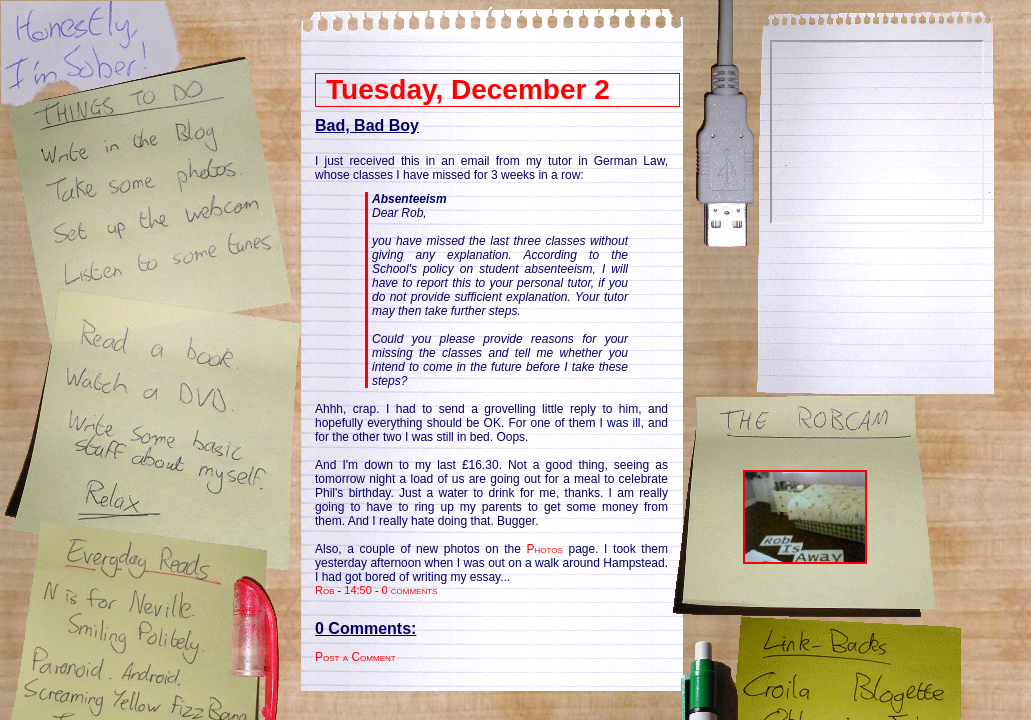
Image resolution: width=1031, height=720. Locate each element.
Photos (545, 549)
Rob (325, 590)
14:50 (358, 590)
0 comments (410, 590)
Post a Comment (355, 657)
